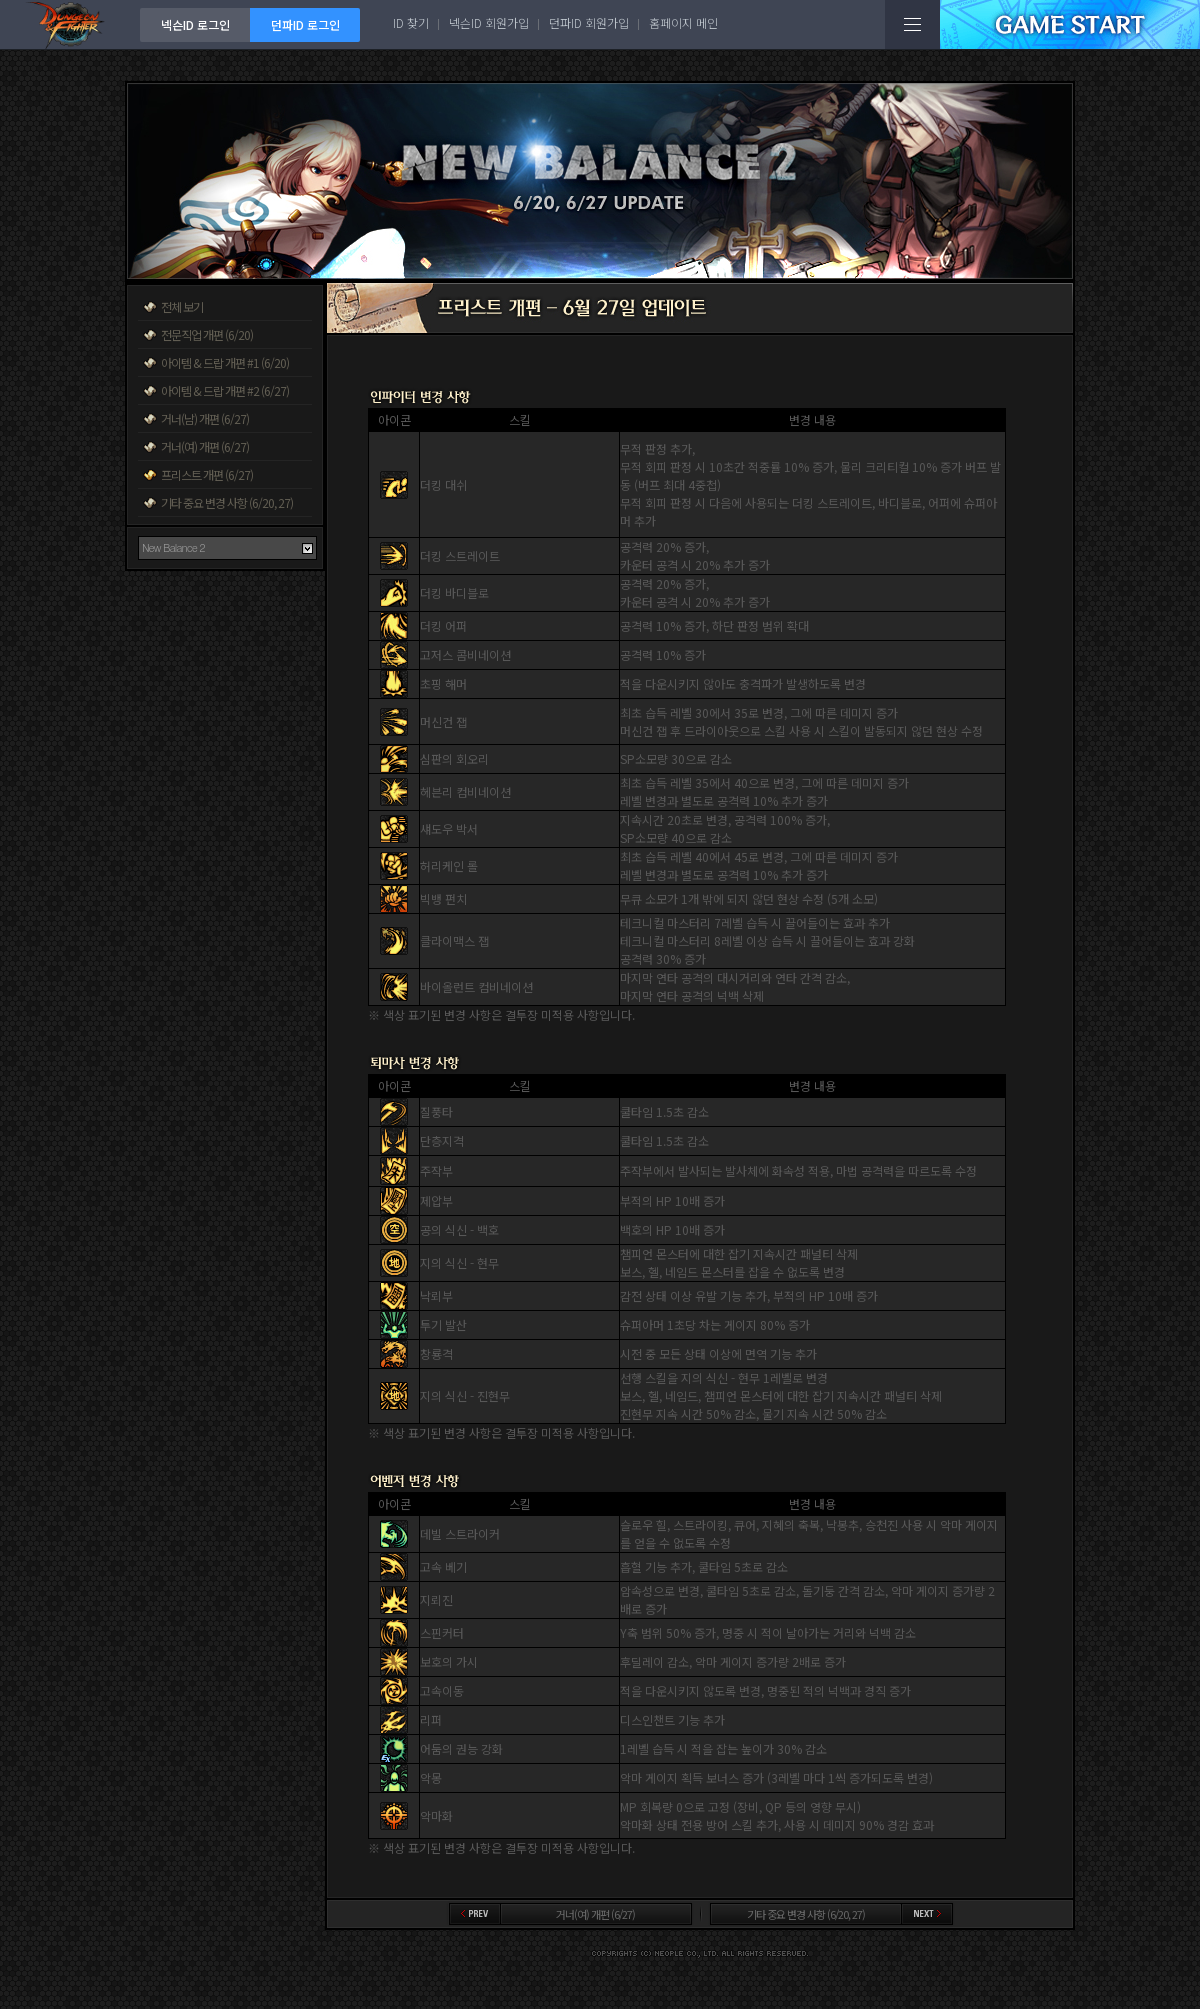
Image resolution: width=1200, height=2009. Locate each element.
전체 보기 (182, 306)
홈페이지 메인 (683, 22)
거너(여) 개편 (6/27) (205, 446)
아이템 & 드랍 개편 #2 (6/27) (225, 390)
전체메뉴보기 (912, 24)
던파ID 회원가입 (589, 22)
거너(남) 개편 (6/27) (205, 418)
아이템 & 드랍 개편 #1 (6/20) (225, 362)
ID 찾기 (411, 22)
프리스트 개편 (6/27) (207, 474)
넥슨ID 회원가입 (489, 22)
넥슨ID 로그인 (195, 24)
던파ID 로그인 (305, 24)
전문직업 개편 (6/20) (207, 334)
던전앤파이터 (70, 24)
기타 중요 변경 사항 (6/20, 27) (227, 502)
